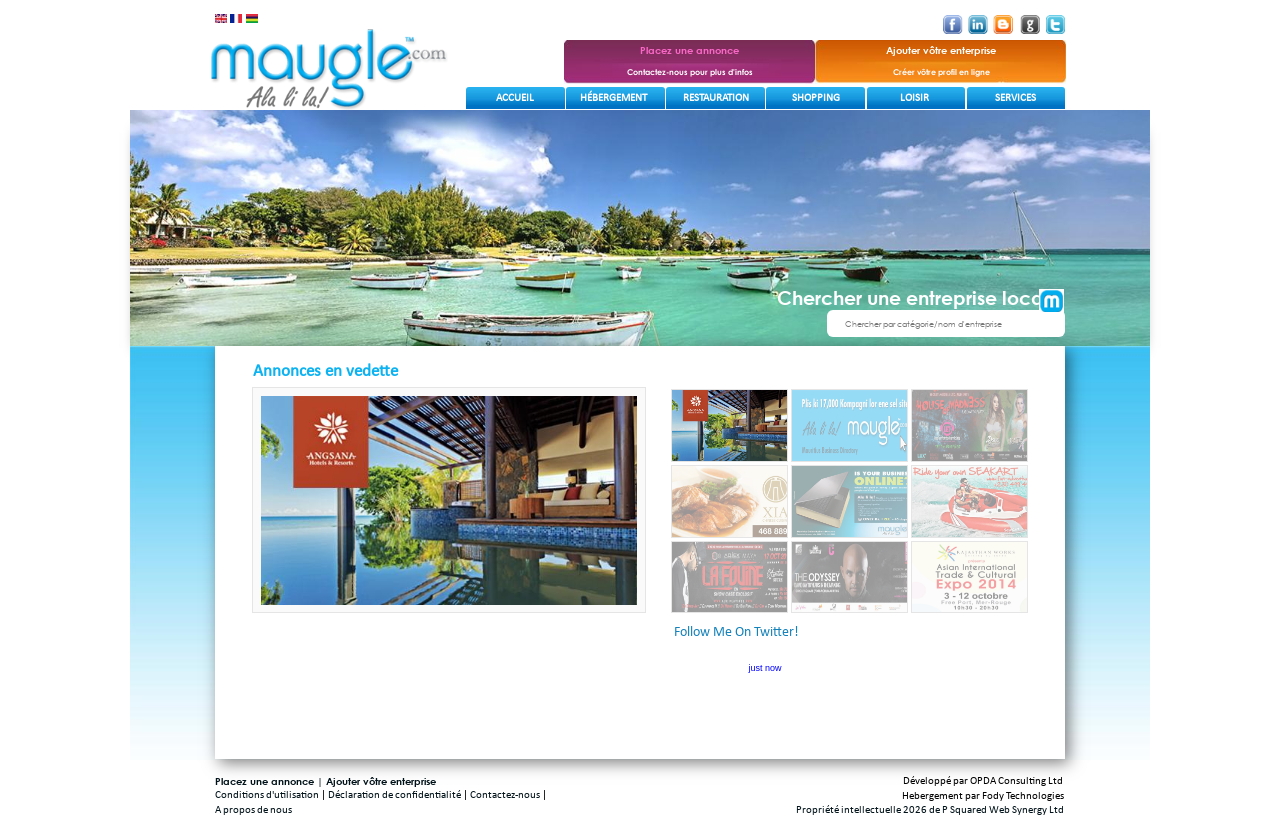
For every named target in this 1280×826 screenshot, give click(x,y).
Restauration (716, 98)
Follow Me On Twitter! (736, 632)
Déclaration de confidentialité (394, 795)
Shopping (816, 98)
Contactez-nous (505, 795)
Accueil (515, 98)
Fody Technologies (1023, 796)
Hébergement (613, 98)
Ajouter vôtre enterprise (381, 781)
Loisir (914, 98)
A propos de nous (253, 810)
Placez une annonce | (270, 781)
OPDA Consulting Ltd (1016, 781)
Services (1015, 98)
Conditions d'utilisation (267, 795)
